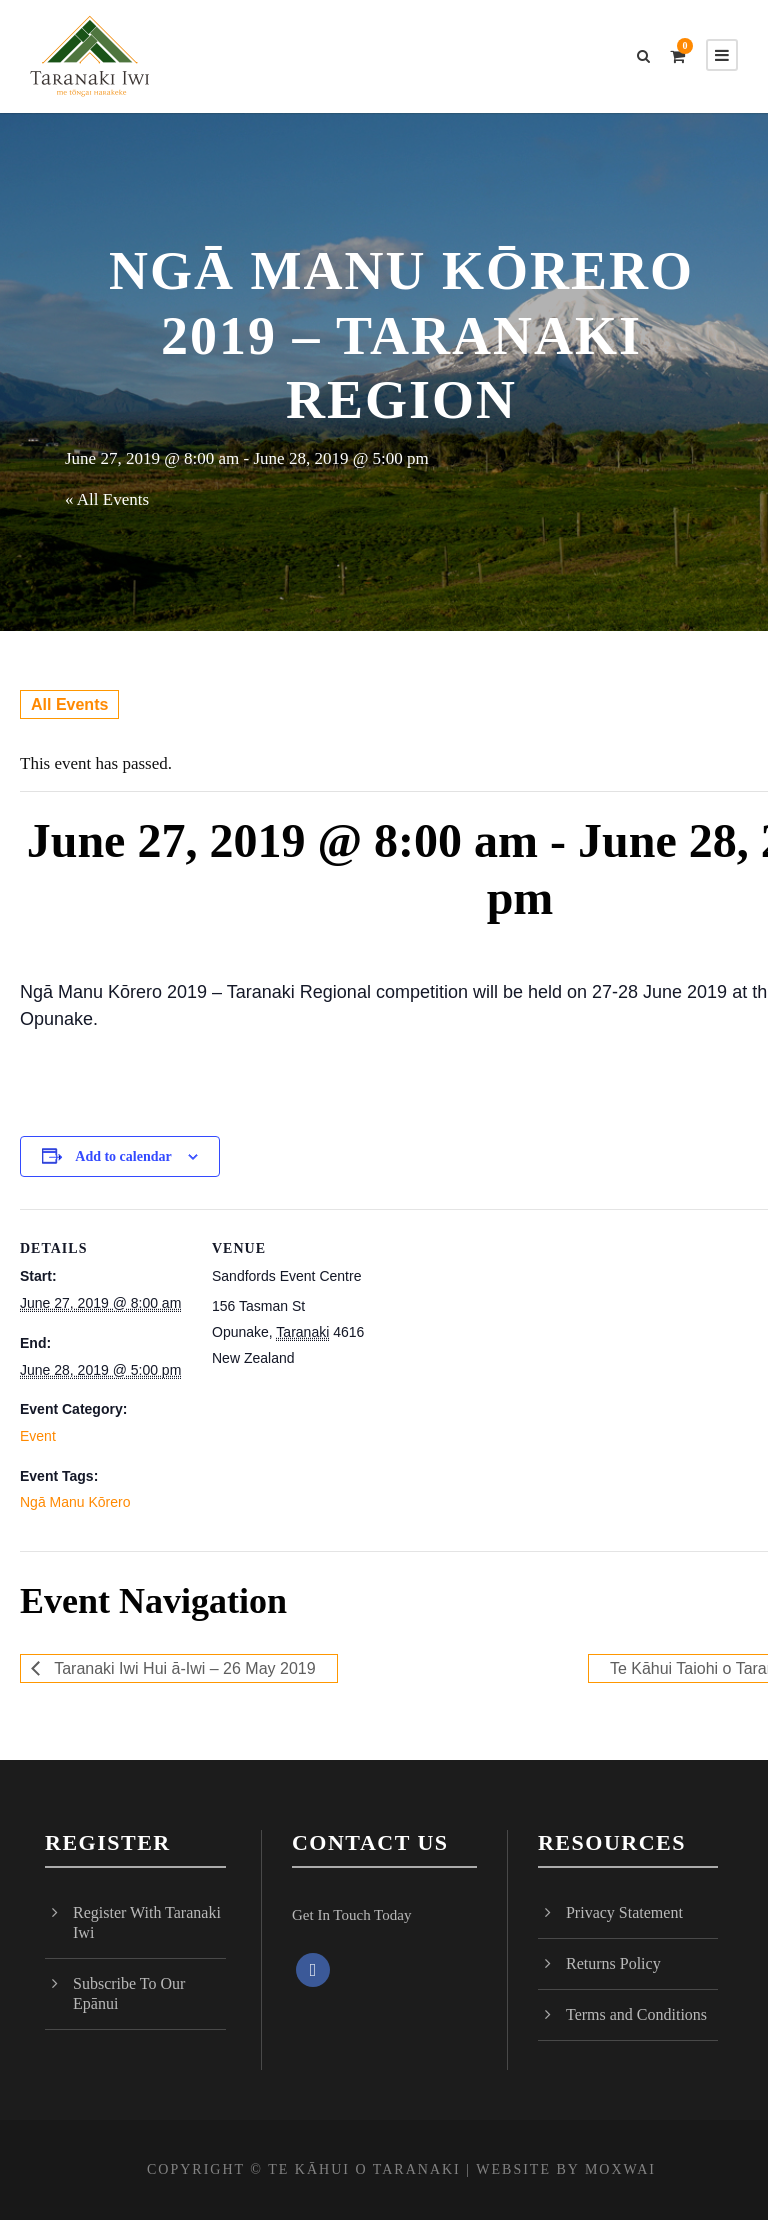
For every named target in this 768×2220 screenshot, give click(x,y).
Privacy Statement (624, 1912)
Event (38, 1436)
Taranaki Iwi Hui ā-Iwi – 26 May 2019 (183, 1668)
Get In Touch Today (351, 1915)
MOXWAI (620, 2169)
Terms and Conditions (636, 2014)
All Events (69, 704)
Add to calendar (123, 1156)
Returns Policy (613, 1963)
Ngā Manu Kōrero (75, 1503)
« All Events (107, 499)
